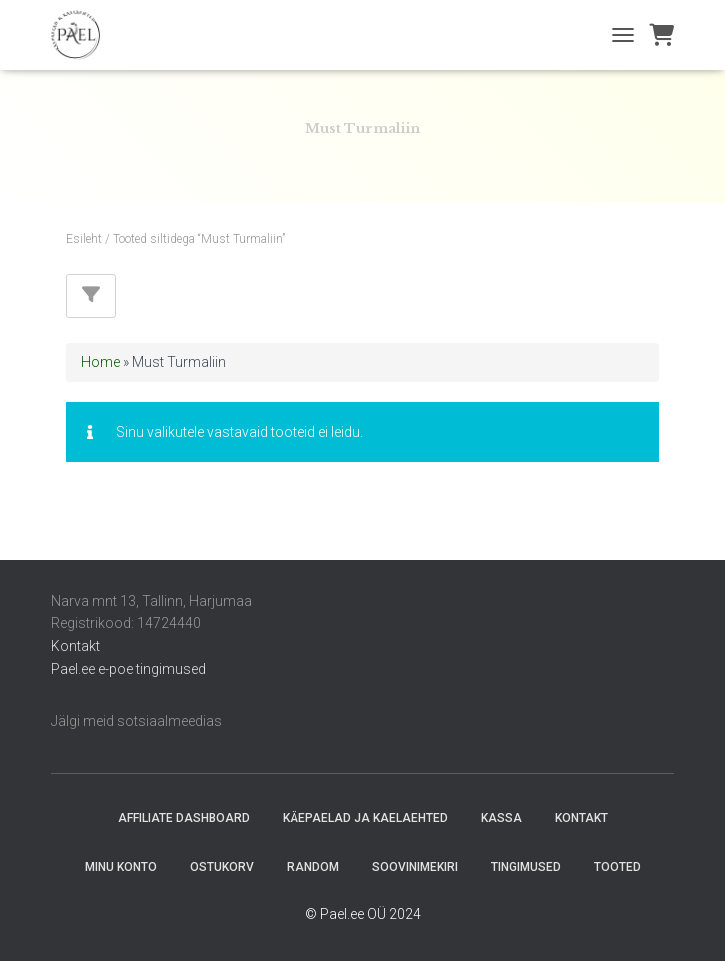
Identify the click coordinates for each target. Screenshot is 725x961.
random (313, 867)
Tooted (617, 867)
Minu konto (121, 867)
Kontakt (75, 646)
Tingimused (526, 867)
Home (100, 362)
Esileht (84, 239)
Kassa (501, 818)
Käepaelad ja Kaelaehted (365, 818)
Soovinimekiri (415, 867)
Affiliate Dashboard (184, 818)
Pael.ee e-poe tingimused (128, 669)
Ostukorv (222, 867)
